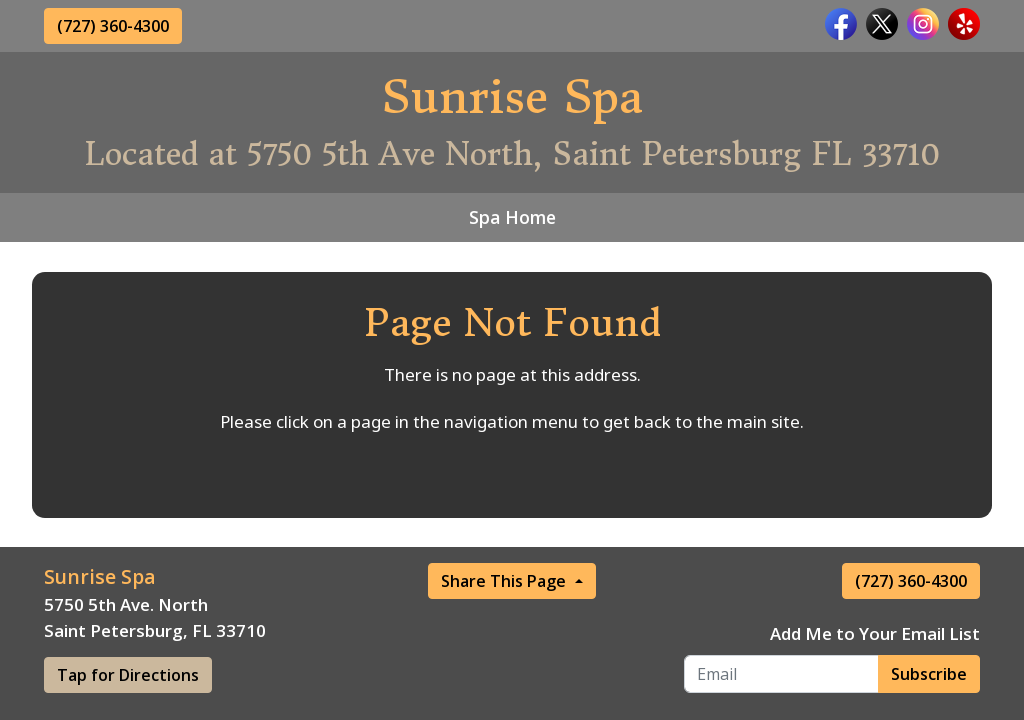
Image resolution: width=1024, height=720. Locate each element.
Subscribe (929, 674)
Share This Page (505, 581)
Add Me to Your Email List (875, 633)
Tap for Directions (128, 675)
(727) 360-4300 (113, 26)
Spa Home (512, 217)
